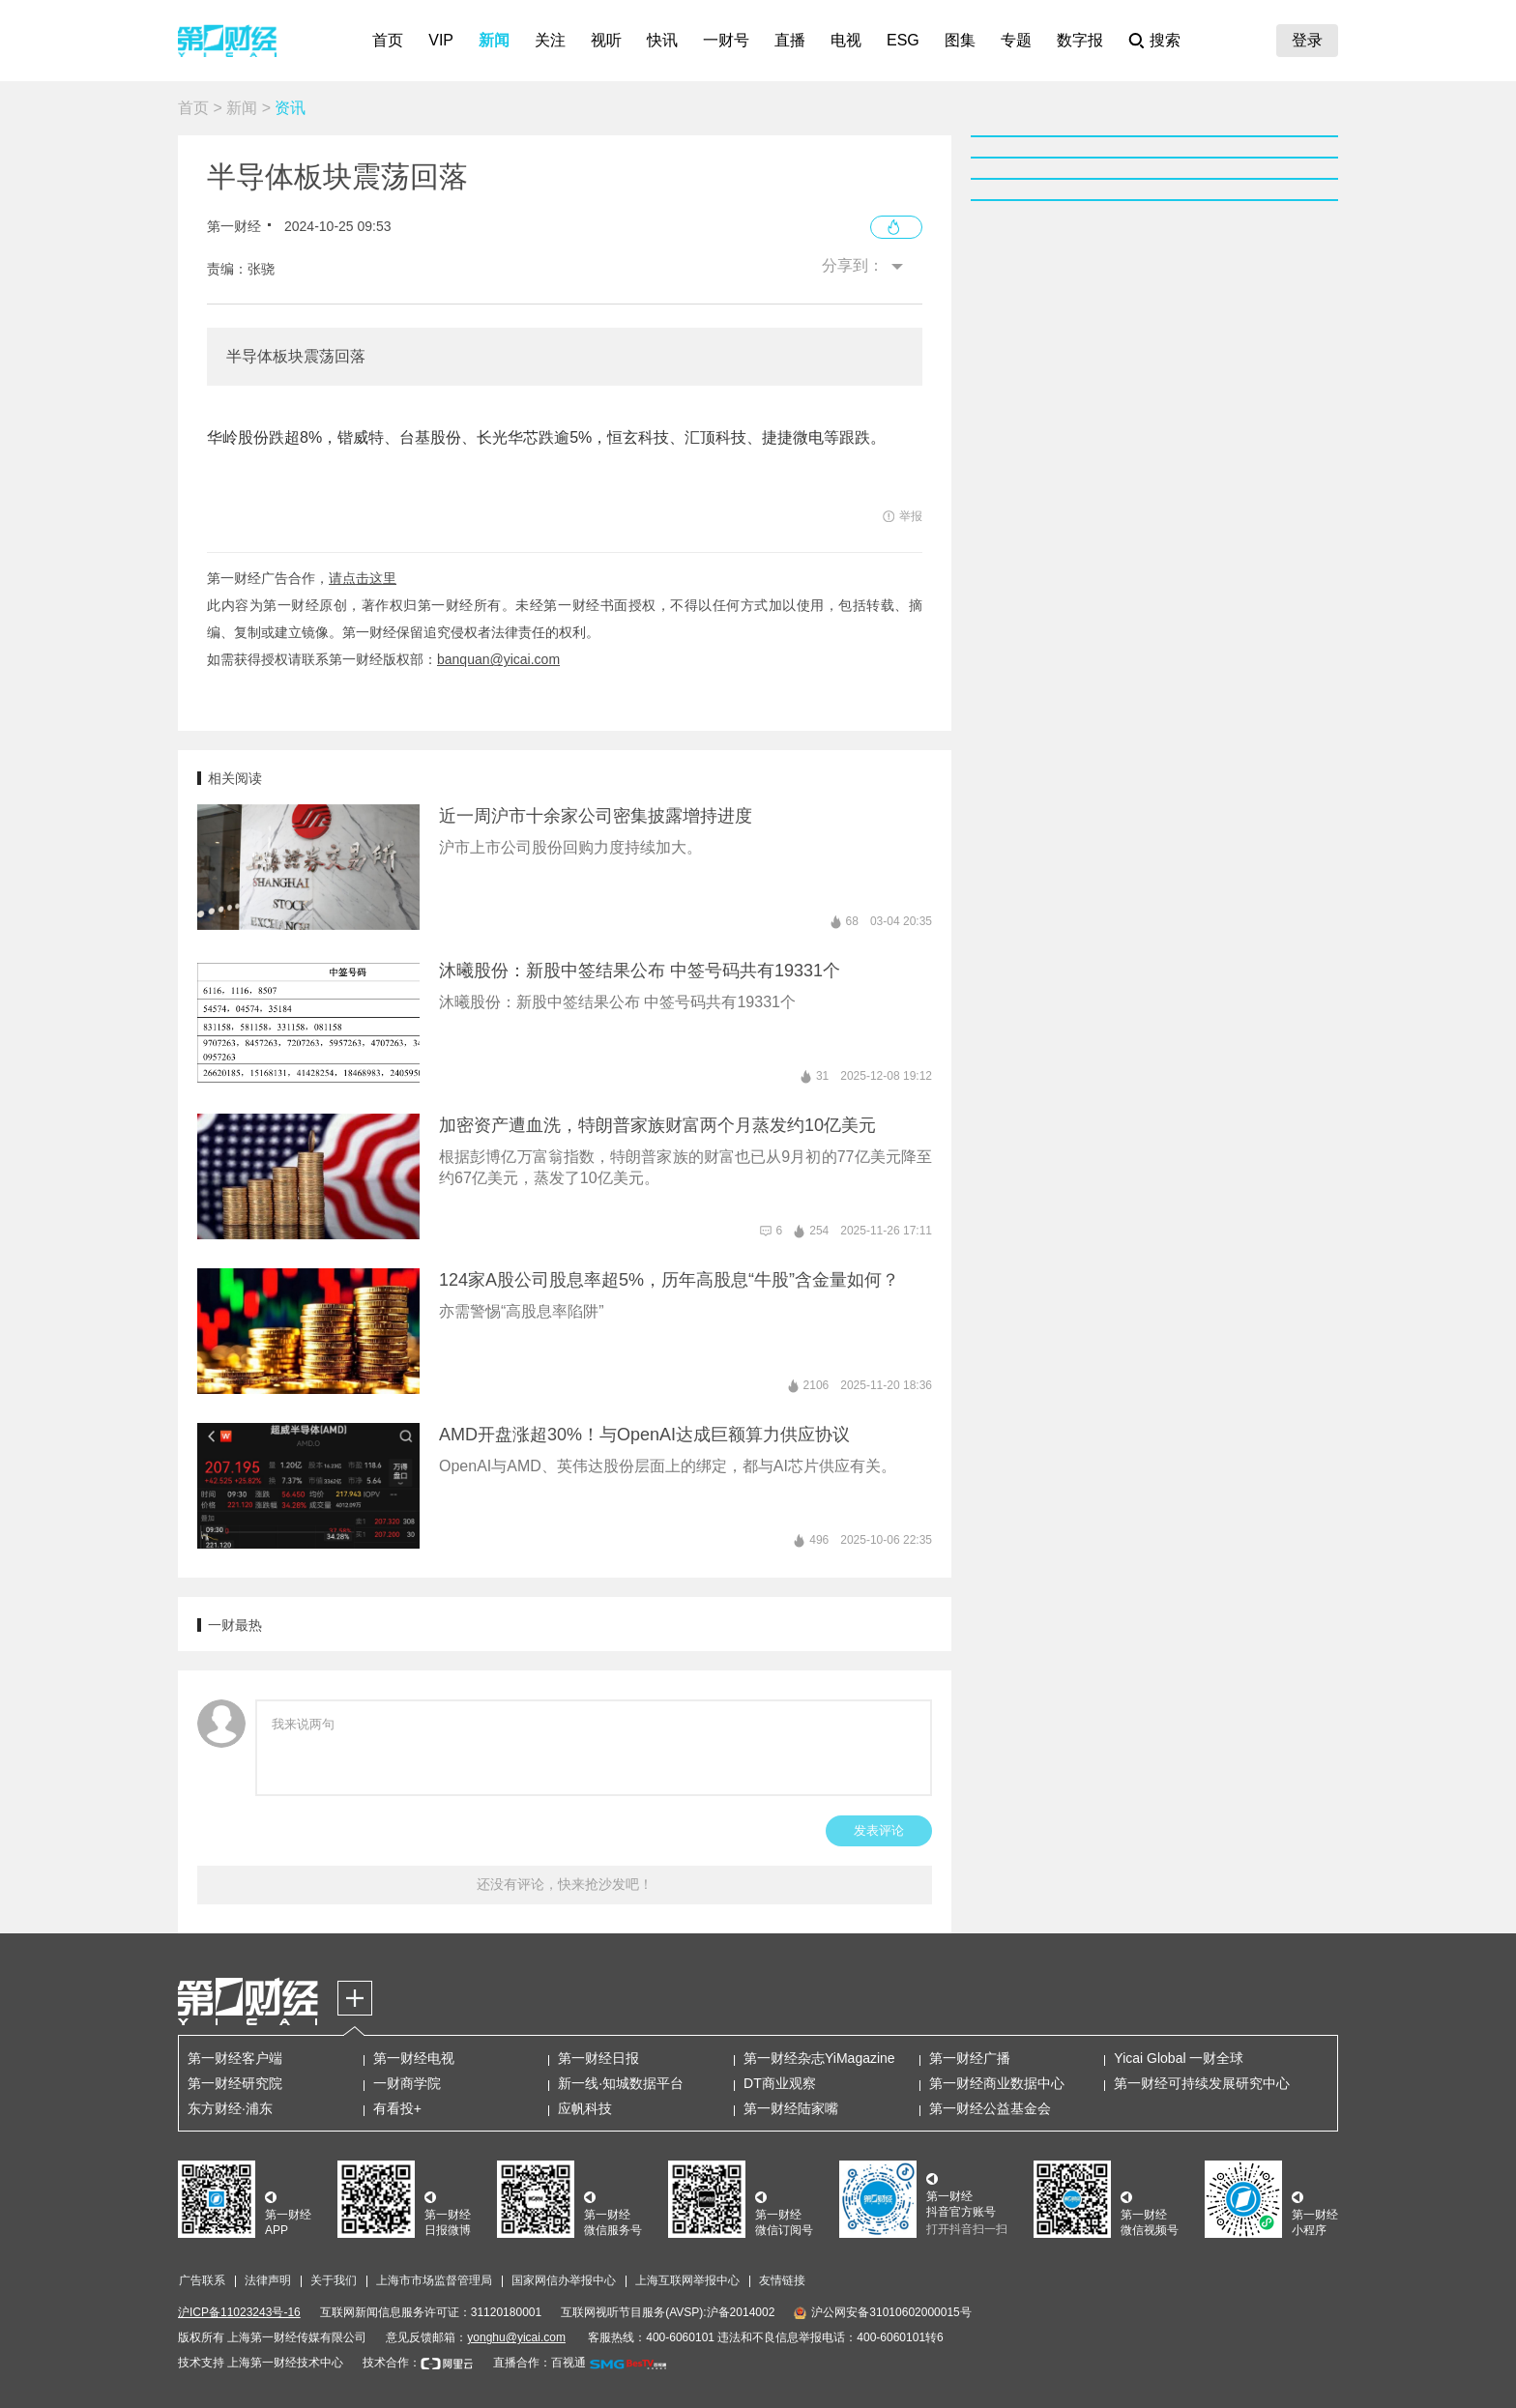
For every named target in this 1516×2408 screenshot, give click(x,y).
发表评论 (879, 1830)
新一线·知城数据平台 (621, 2083)
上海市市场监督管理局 (434, 2280)
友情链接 (782, 2280)
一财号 (726, 40)
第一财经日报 (598, 2058)
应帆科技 (585, 2108)
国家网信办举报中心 (563, 2280)
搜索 (1165, 40)
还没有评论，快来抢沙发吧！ (565, 1884)
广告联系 (202, 2280)
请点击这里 (362, 578)
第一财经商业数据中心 (996, 2083)
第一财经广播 (969, 2058)
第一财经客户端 (235, 2058)
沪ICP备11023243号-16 (239, 2312)
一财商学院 (407, 2083)
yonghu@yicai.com (516, 2337)
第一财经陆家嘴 (790, 2108)
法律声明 (268, 2280)
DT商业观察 (779, 2083)
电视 (846, 40)
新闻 (494, 40)
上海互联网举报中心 (687, 2280)
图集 (960, 40)
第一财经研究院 (235, 2083)
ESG (903, 40)
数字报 (1080, 40)
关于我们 (333, 2280)
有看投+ (397, 2108)
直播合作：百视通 (539, 2362)
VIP (440, 40)
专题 (1016, 40)
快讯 (662, 40)
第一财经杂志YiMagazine (819, 2058)
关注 (550, 40)
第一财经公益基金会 (990, 2108)
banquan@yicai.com (498, 659)
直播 (789, 40)
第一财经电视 (413, 2058)
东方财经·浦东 (230, 2108)
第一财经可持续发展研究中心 (1202, 2083)
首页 (387, 40)
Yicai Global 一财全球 (1178, 2058)
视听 (606, 40)
